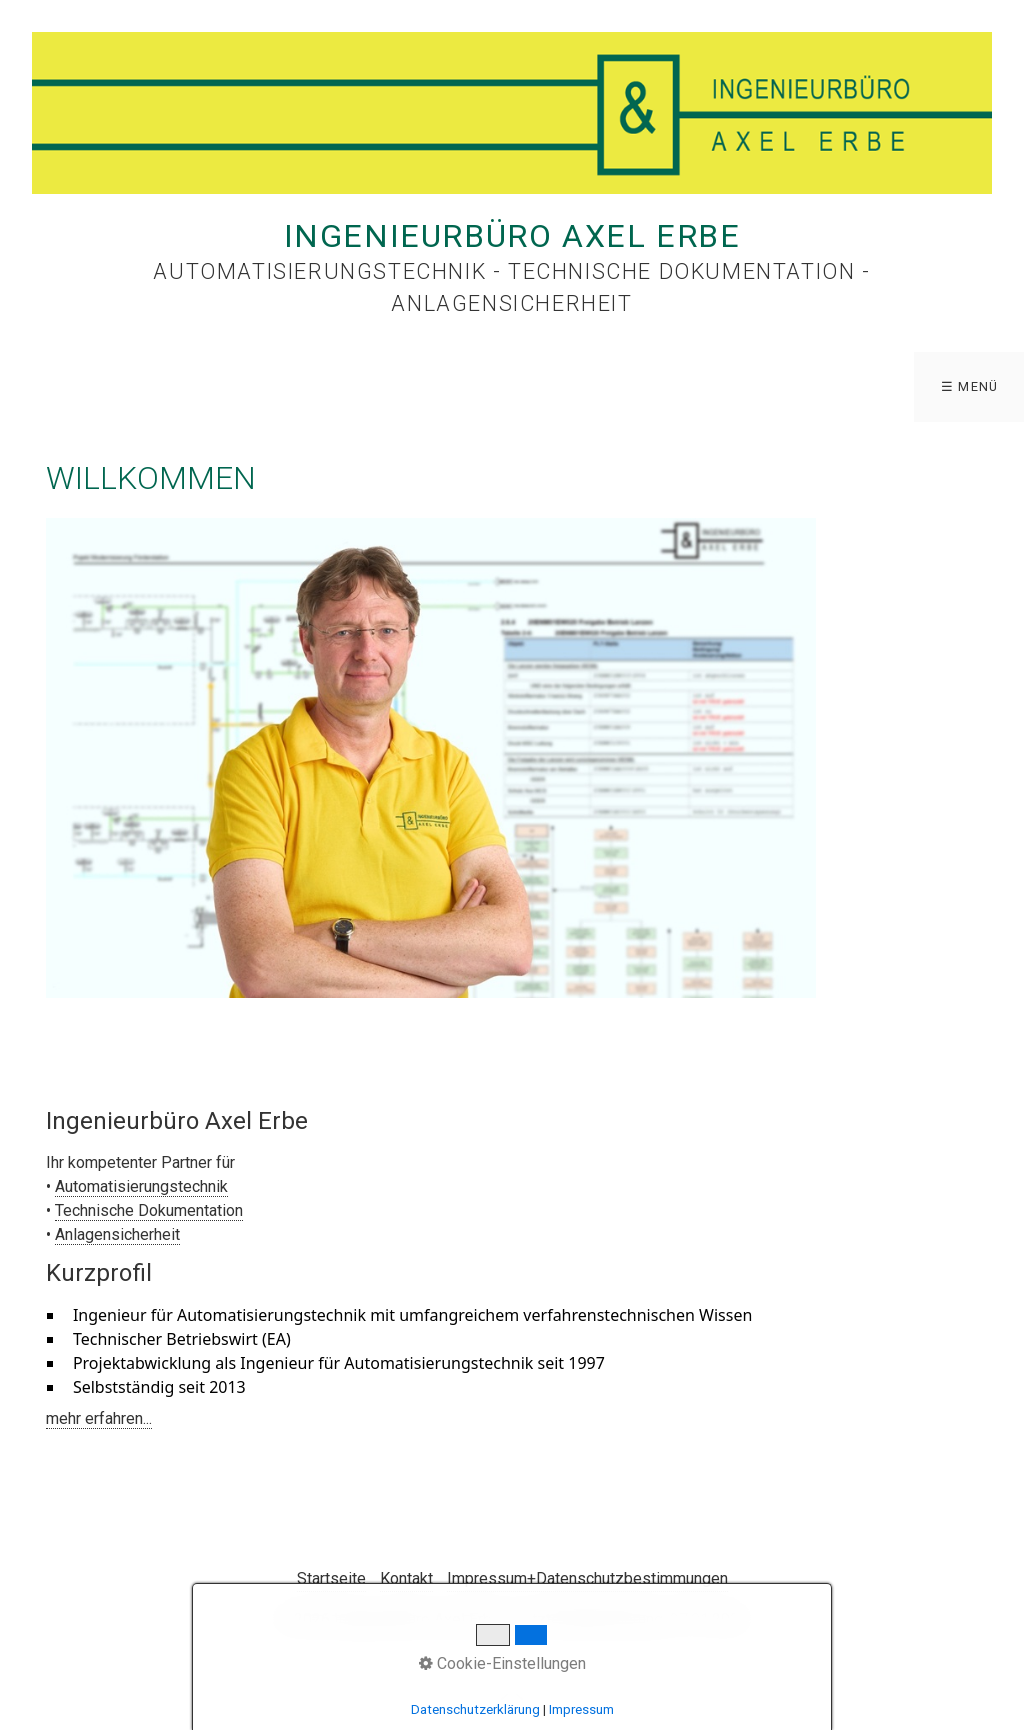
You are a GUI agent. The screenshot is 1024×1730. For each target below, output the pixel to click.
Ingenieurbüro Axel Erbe (512, 236)
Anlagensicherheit (117, 1234)
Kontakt (406, 1578)
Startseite (331, 1578)
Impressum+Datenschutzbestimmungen (587, 1578)
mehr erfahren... (99, 1418)
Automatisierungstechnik (141, 1186)
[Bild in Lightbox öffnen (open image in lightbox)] (431, 757)
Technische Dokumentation (149, 1210)
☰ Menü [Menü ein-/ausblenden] (970, 386)
